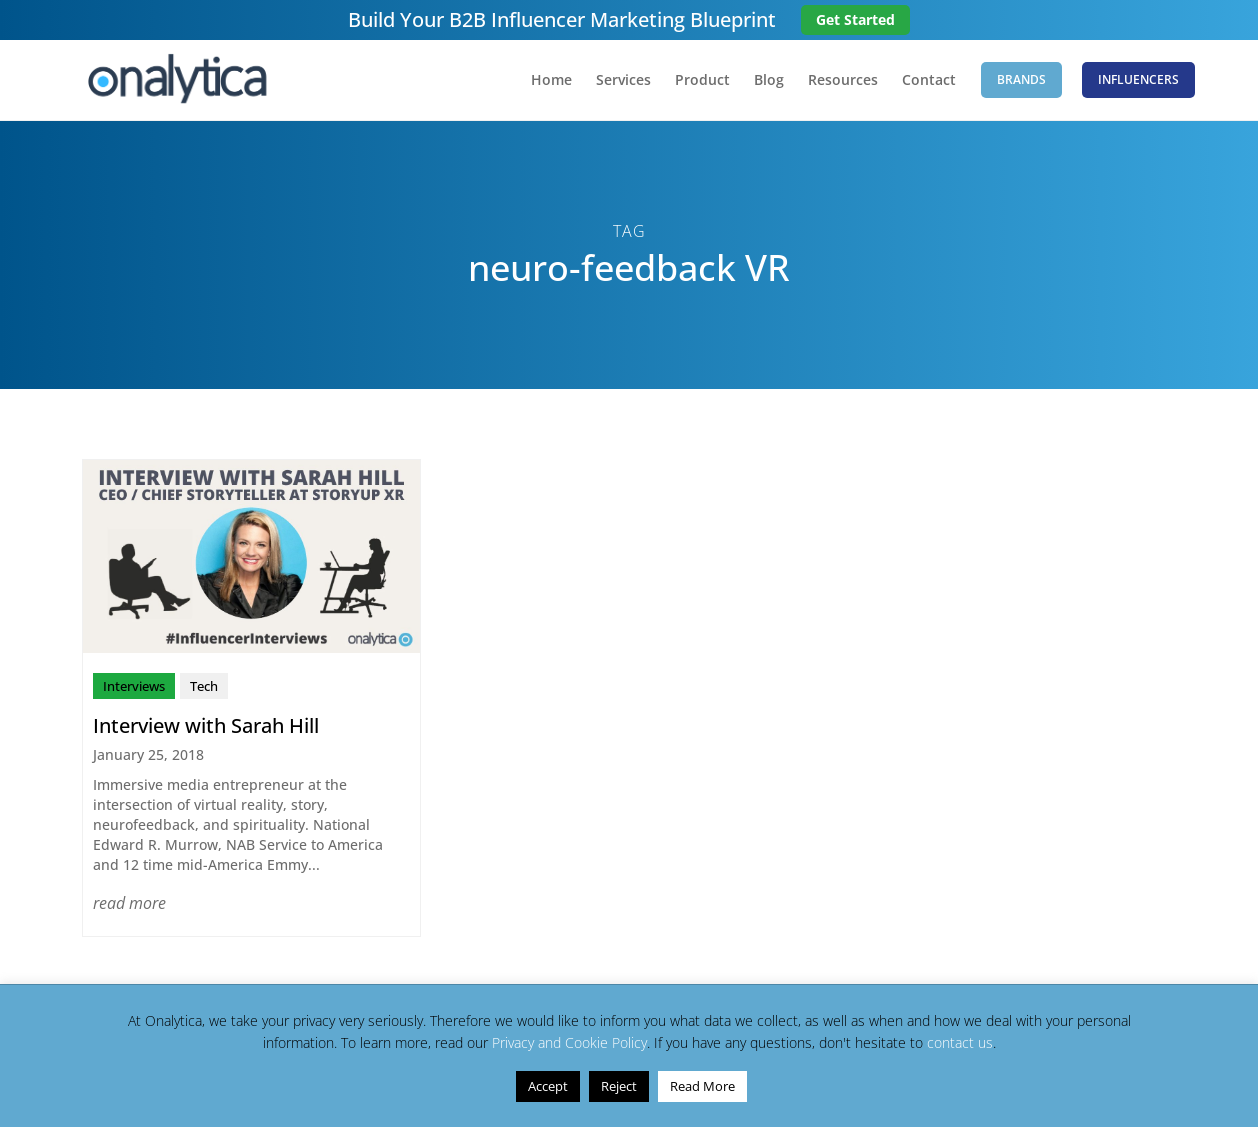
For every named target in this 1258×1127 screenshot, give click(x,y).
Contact (929, 81)
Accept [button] (548, 1086)
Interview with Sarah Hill (206, 725)
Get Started (855, 19)
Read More (702, 1086)
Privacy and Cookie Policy (569, 1042)
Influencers (1138, 79)
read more (129, 903)
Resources (843, 81)
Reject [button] (619, 1086)
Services (623, 81)
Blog (769, 81)
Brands (1021, 79)
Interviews (134, 686)
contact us (960, 1042)
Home (551, 81)
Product (702, 81)
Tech (204, 686)
